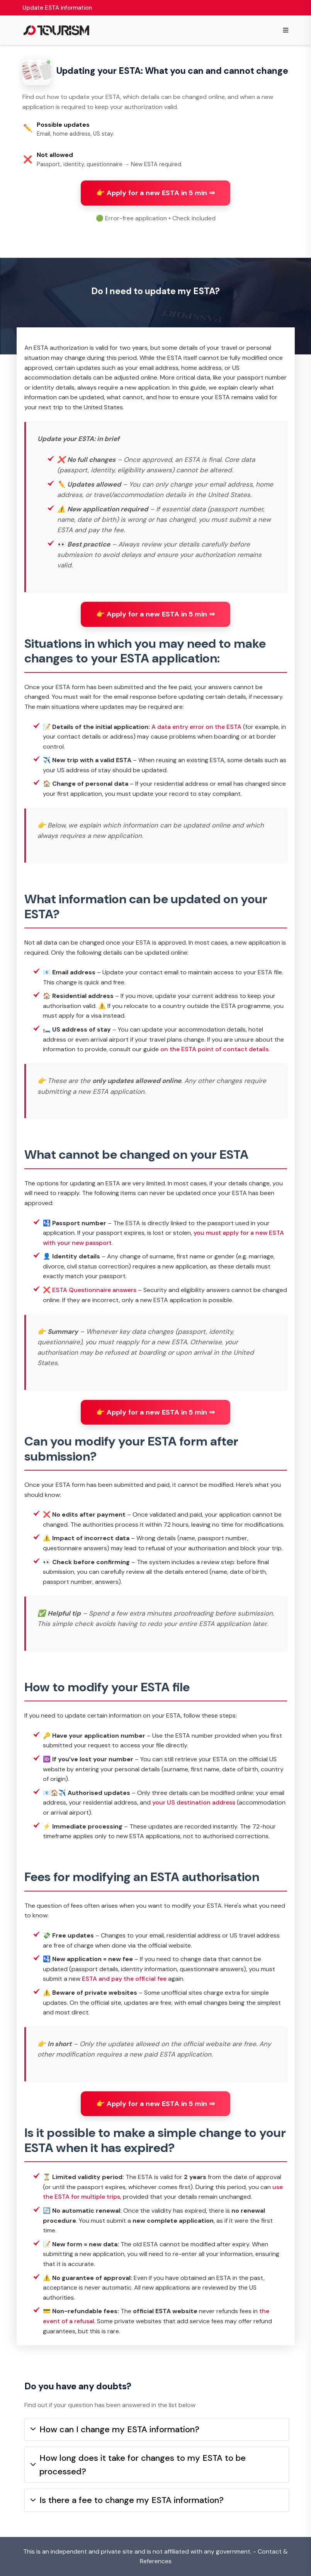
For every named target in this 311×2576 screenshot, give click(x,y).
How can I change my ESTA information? (115, 2429)
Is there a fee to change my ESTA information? (127, 2500)
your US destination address (193, 1802)
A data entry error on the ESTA (196, 727)
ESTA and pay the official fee (124, 1979)
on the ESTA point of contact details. (215, 1049)
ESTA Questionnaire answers (94, 1290)
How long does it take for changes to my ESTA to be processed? (138, 2464)
